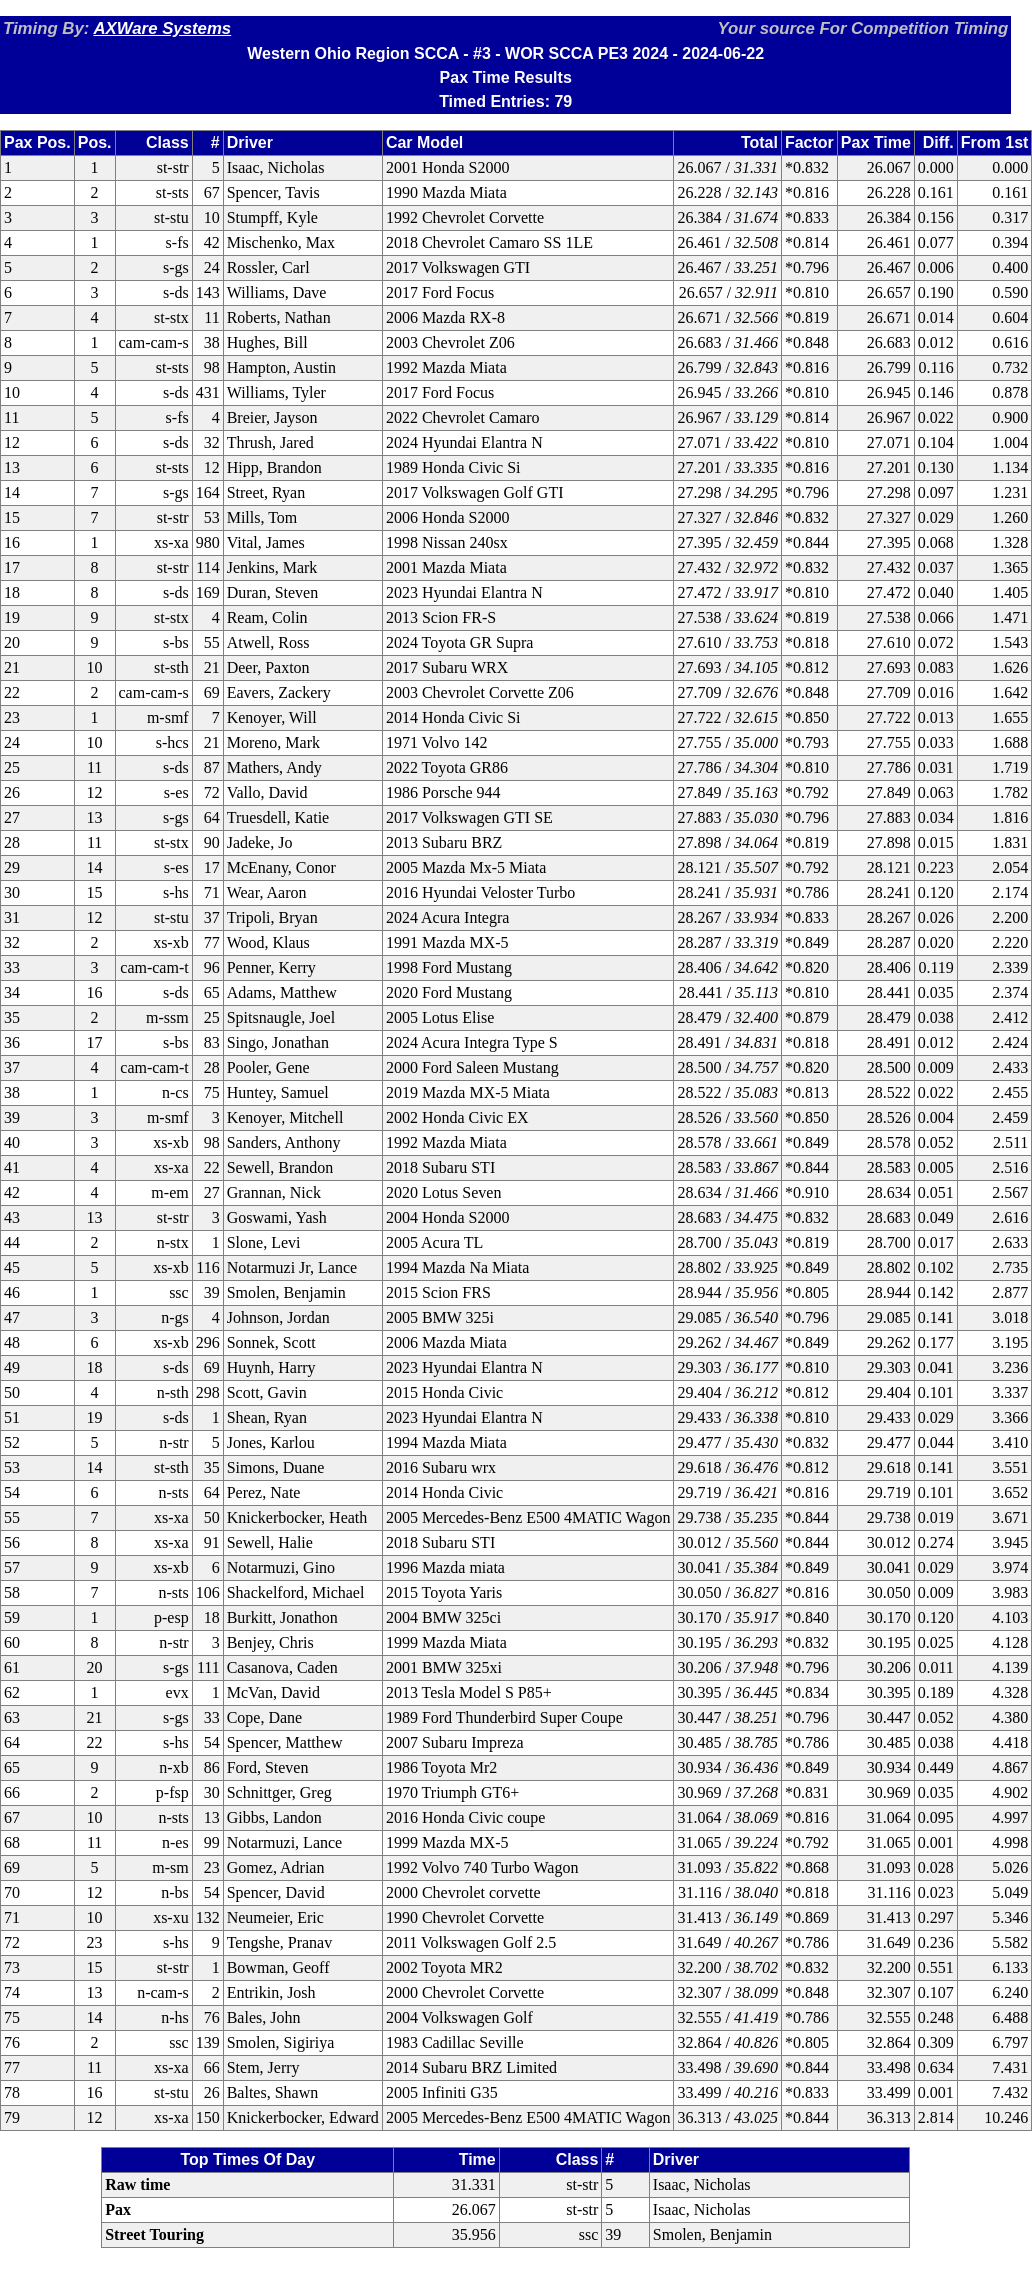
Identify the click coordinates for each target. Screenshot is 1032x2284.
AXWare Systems (162, 28)
